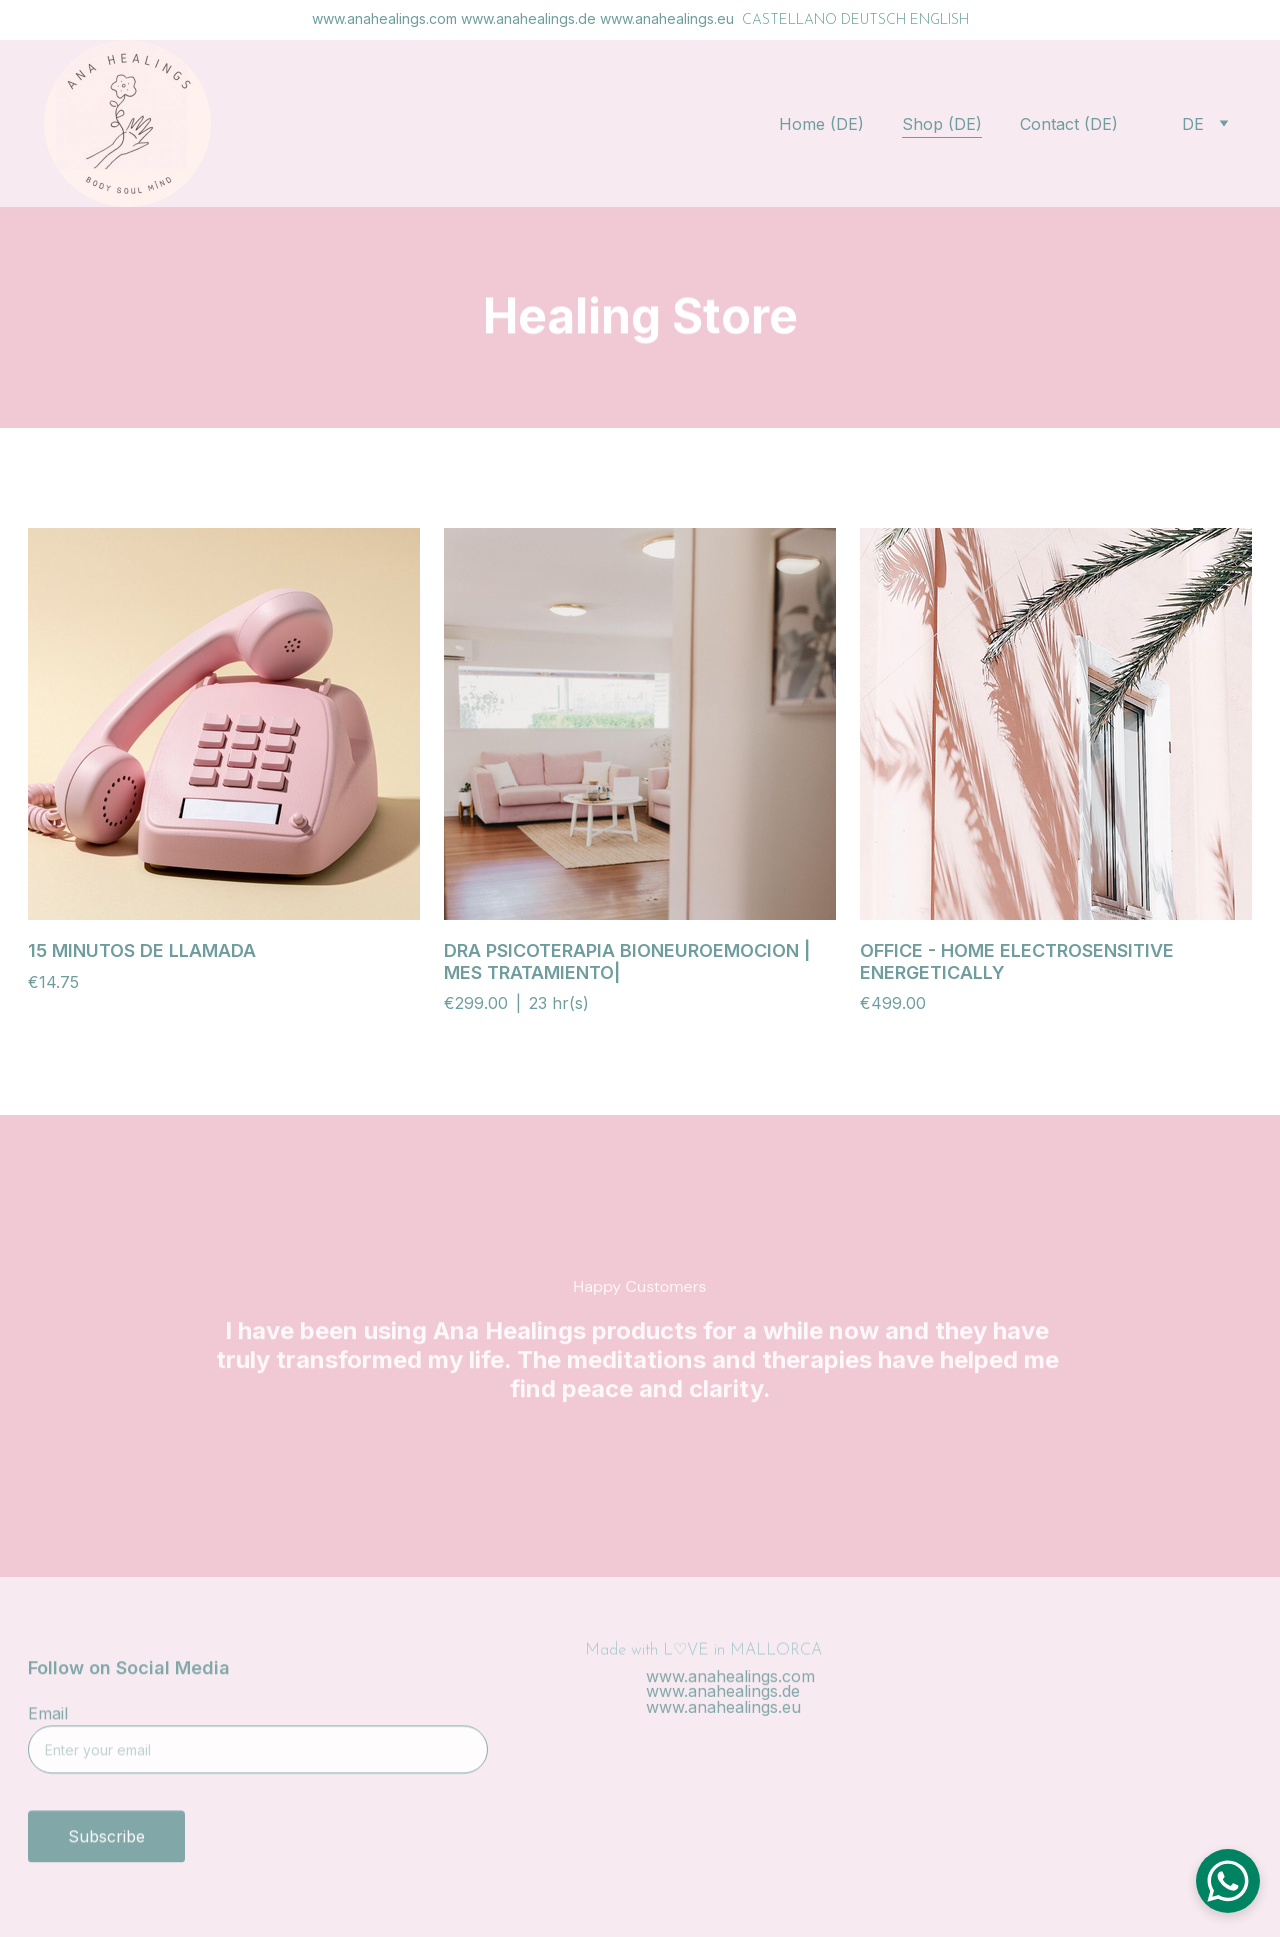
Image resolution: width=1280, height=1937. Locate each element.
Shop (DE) (942, 124)
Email (48, 1723)
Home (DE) (821, 124)
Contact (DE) (1069, 124)
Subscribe (106, 1846)
